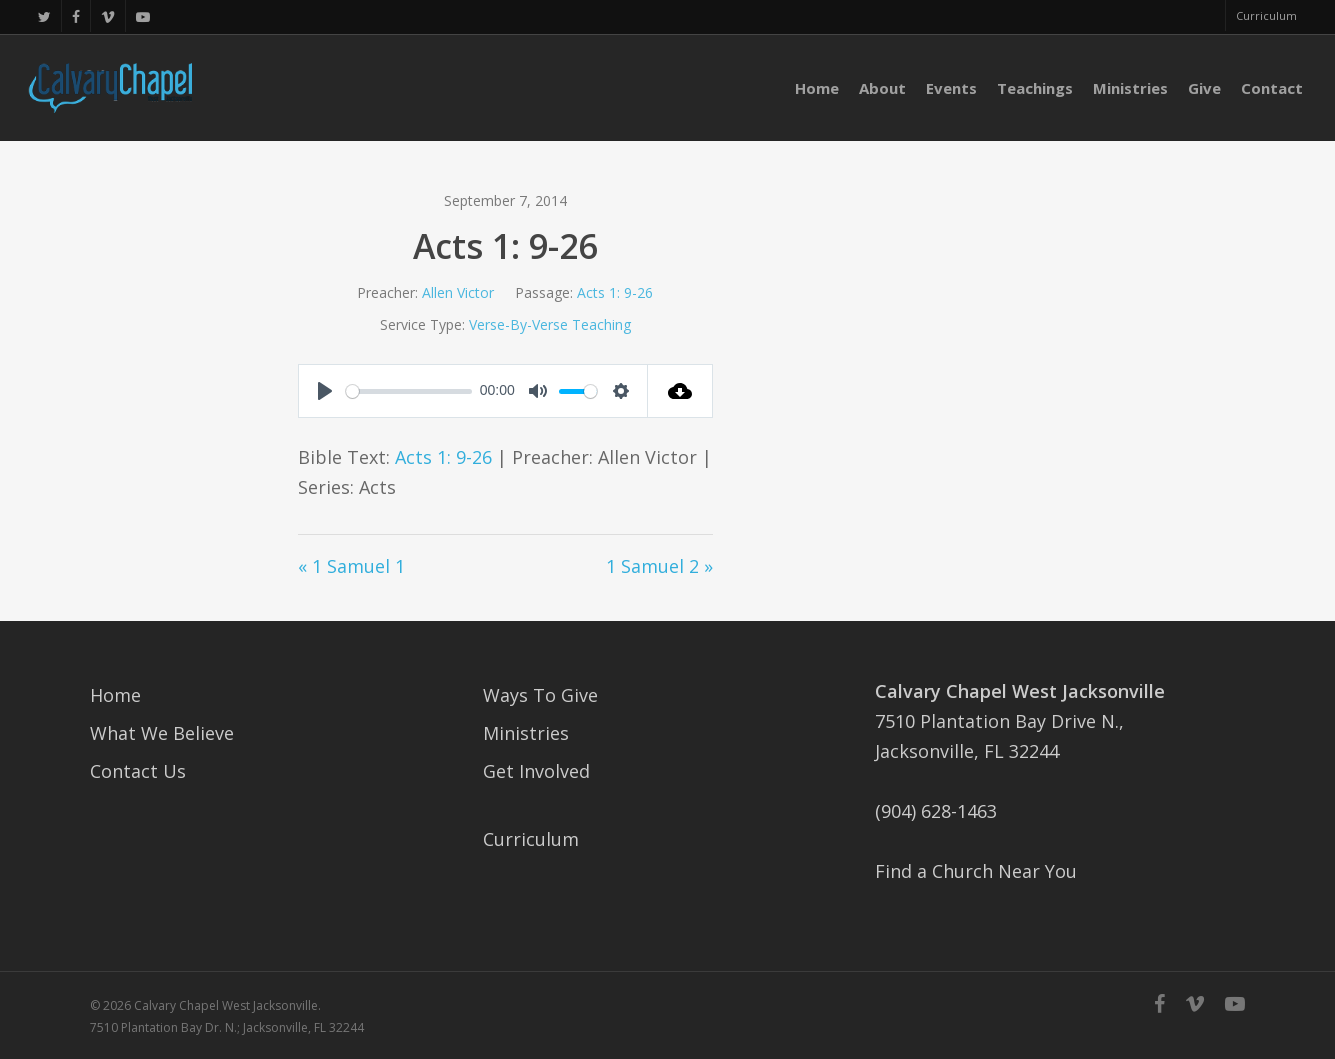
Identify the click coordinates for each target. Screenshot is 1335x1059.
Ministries (526, 733)
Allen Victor (458, 292)
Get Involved (536, 771)
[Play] (325, 391)
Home (115, 695)
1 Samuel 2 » (659, 566)
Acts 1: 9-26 (615, 292)
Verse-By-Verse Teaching (550, 324)
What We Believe (162, 733)
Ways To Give (540, 695)
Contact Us (138, 771)
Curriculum (531, 839)
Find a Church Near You (976, 871)
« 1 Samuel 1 (351, 566)
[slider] (409, 391)
